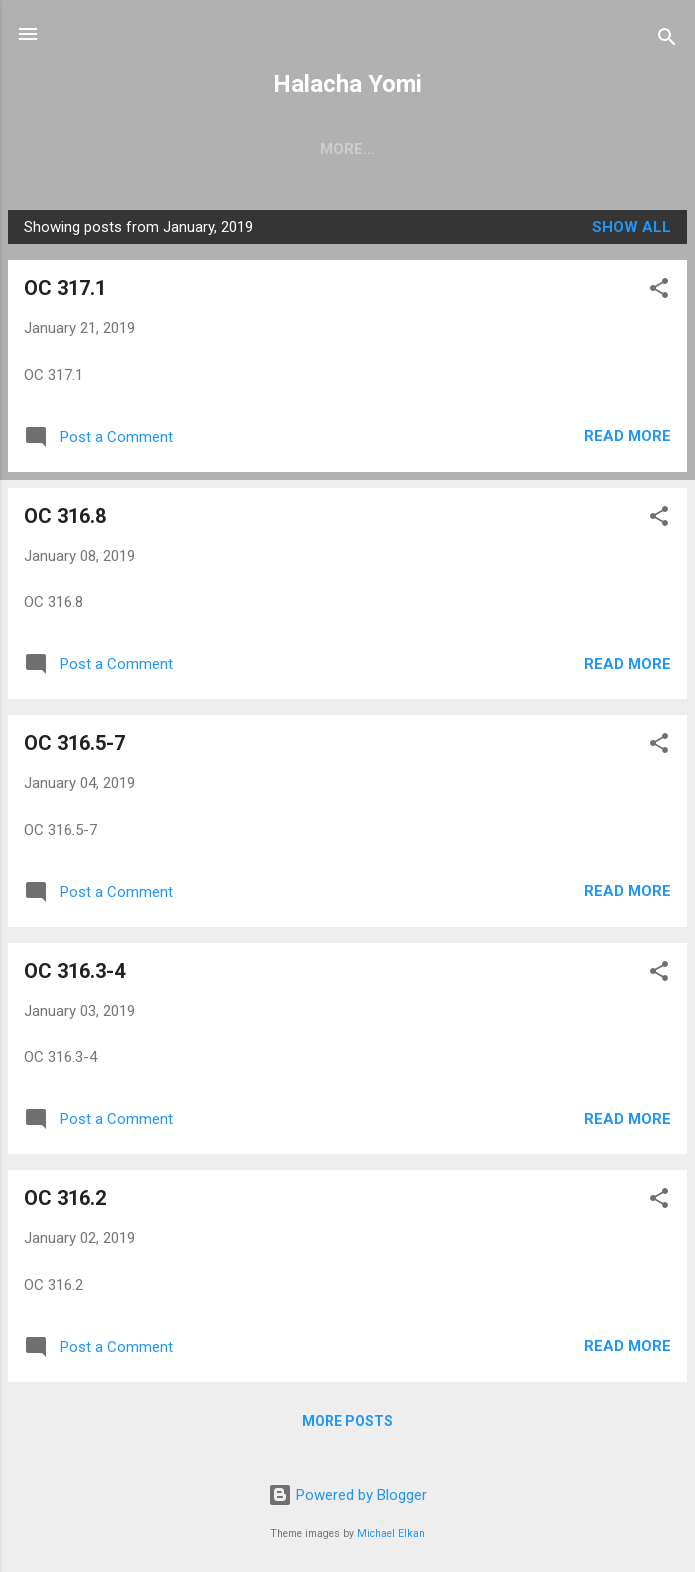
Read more (627, 436)
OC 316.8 (65, 516)
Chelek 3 (244, 149)
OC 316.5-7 (74, 743)
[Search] (667, 40)
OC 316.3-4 (74, 971)
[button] (659, 291)
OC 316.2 (65, 1198)
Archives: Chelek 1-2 (401, 149)
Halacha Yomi (347, 84)
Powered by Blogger (347, 1495)
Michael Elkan (391, 1533)
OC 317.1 (65, 288)
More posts (347, 1421)
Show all (631, 227)
